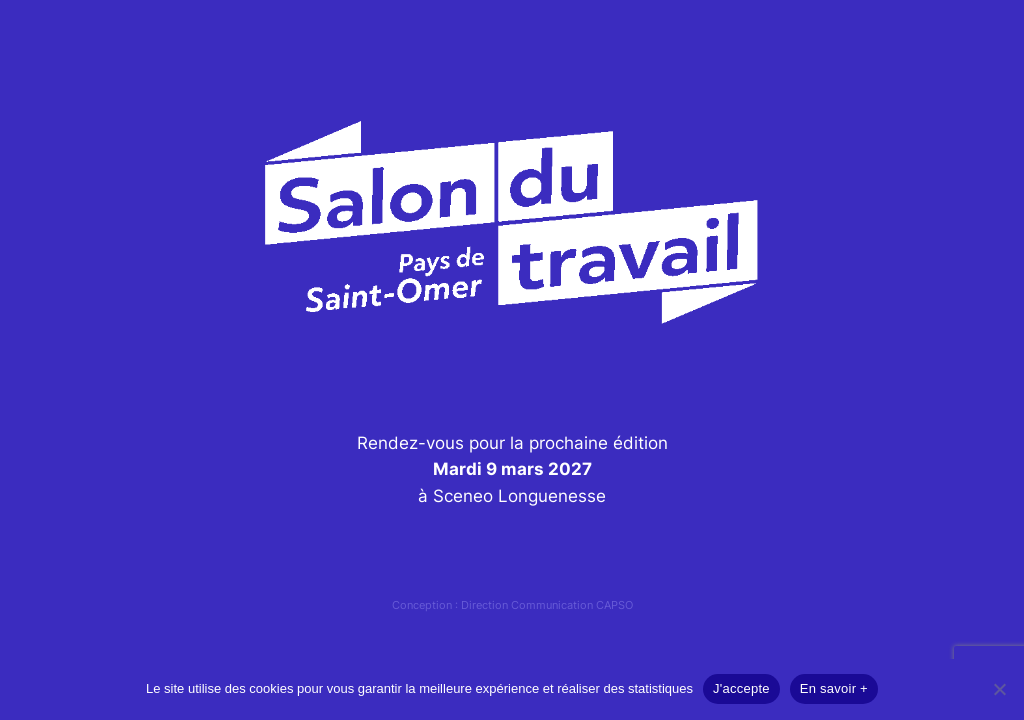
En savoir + (834, 688)
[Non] (999, 689)
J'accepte (741, 688)
